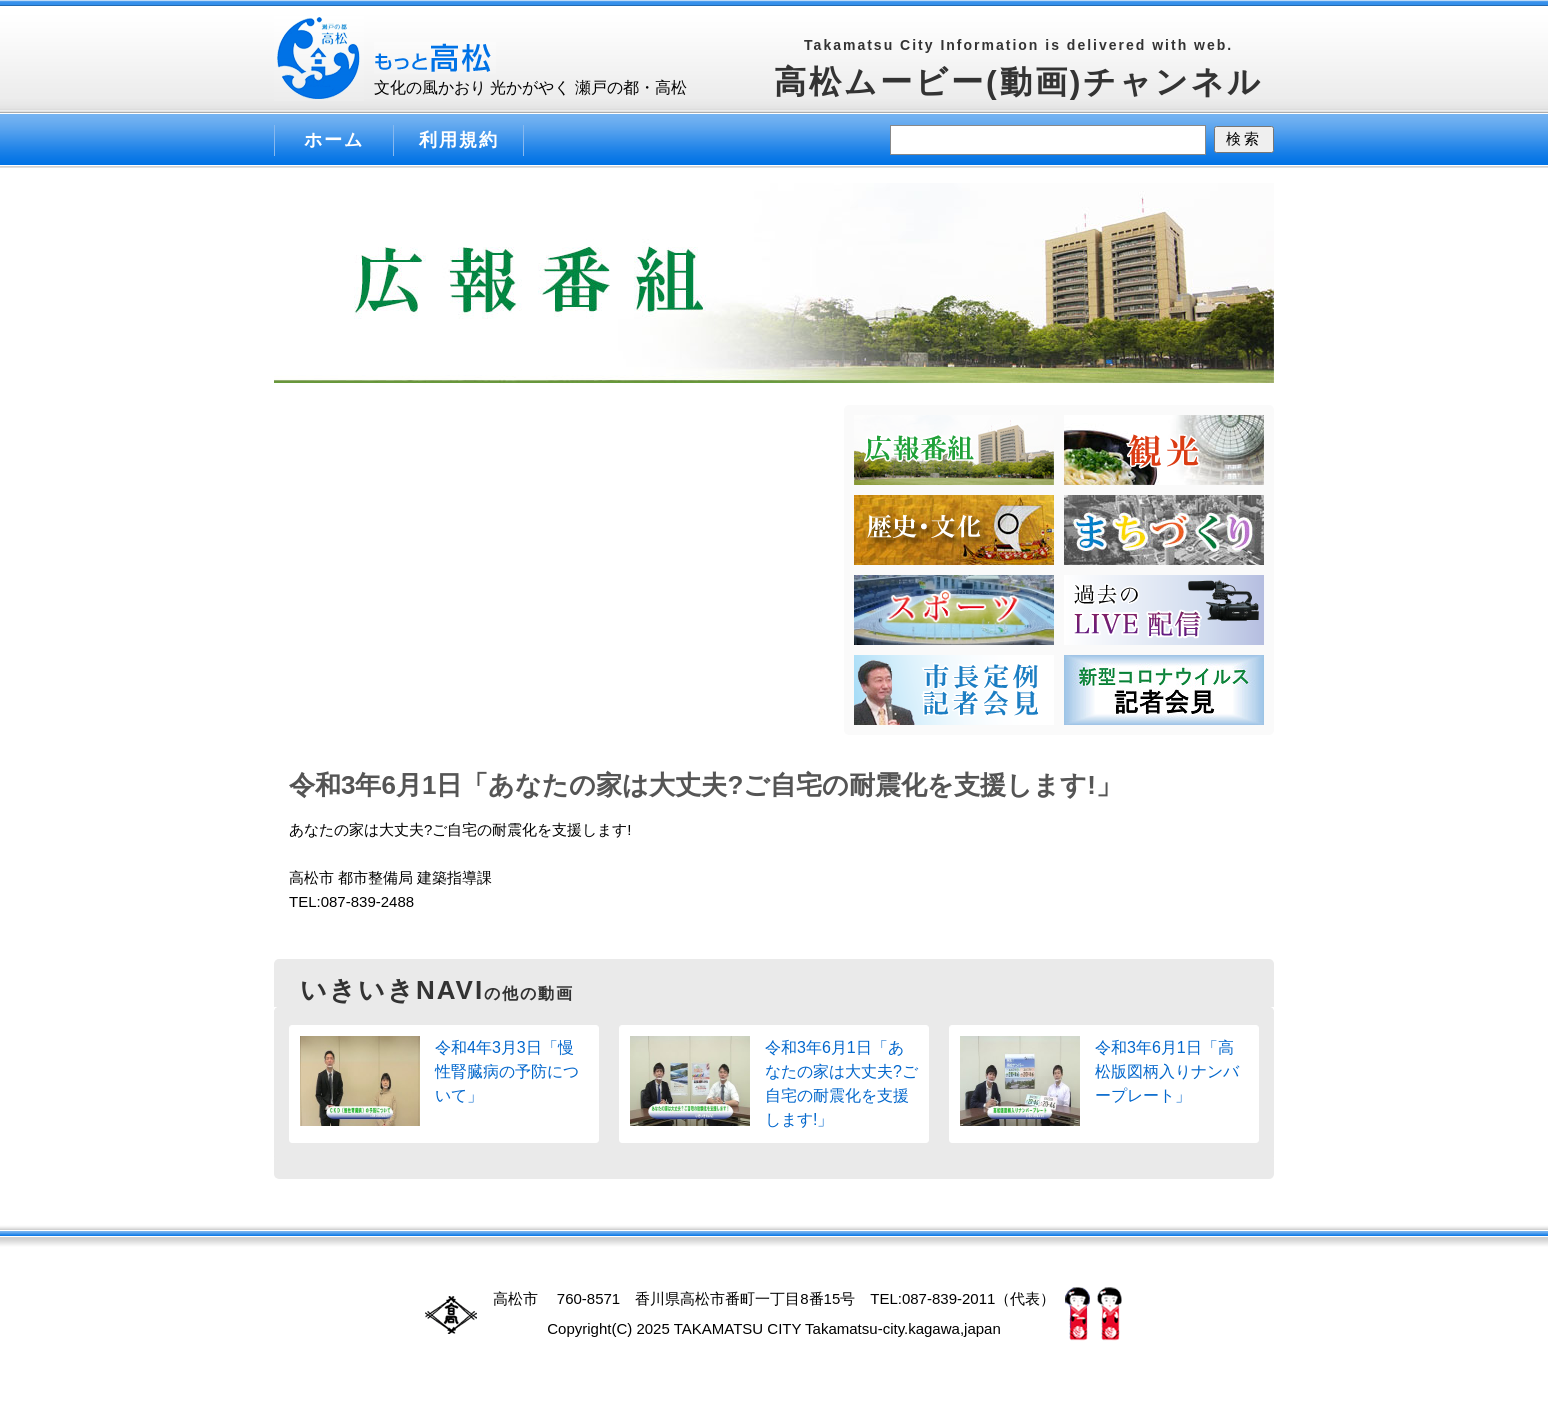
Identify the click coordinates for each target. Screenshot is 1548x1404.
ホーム (334, 140)
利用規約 (459, 140)
